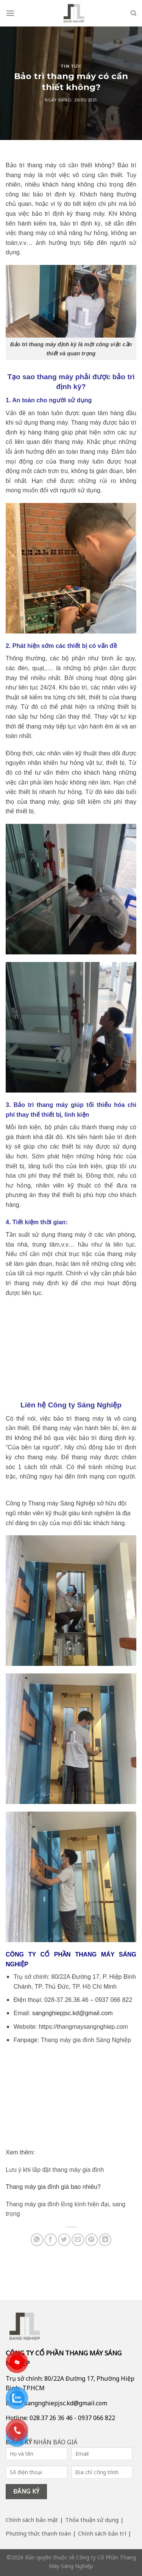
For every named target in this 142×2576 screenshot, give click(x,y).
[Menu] (10, 13)
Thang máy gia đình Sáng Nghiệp (86, 2040)
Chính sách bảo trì (102, 2533)
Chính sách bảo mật (32, 2519)
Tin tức (71, 66)
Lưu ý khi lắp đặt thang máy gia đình (55, 2170)
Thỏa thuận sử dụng (92, 2519)
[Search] (133, 13)
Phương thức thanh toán (38, 2533)
